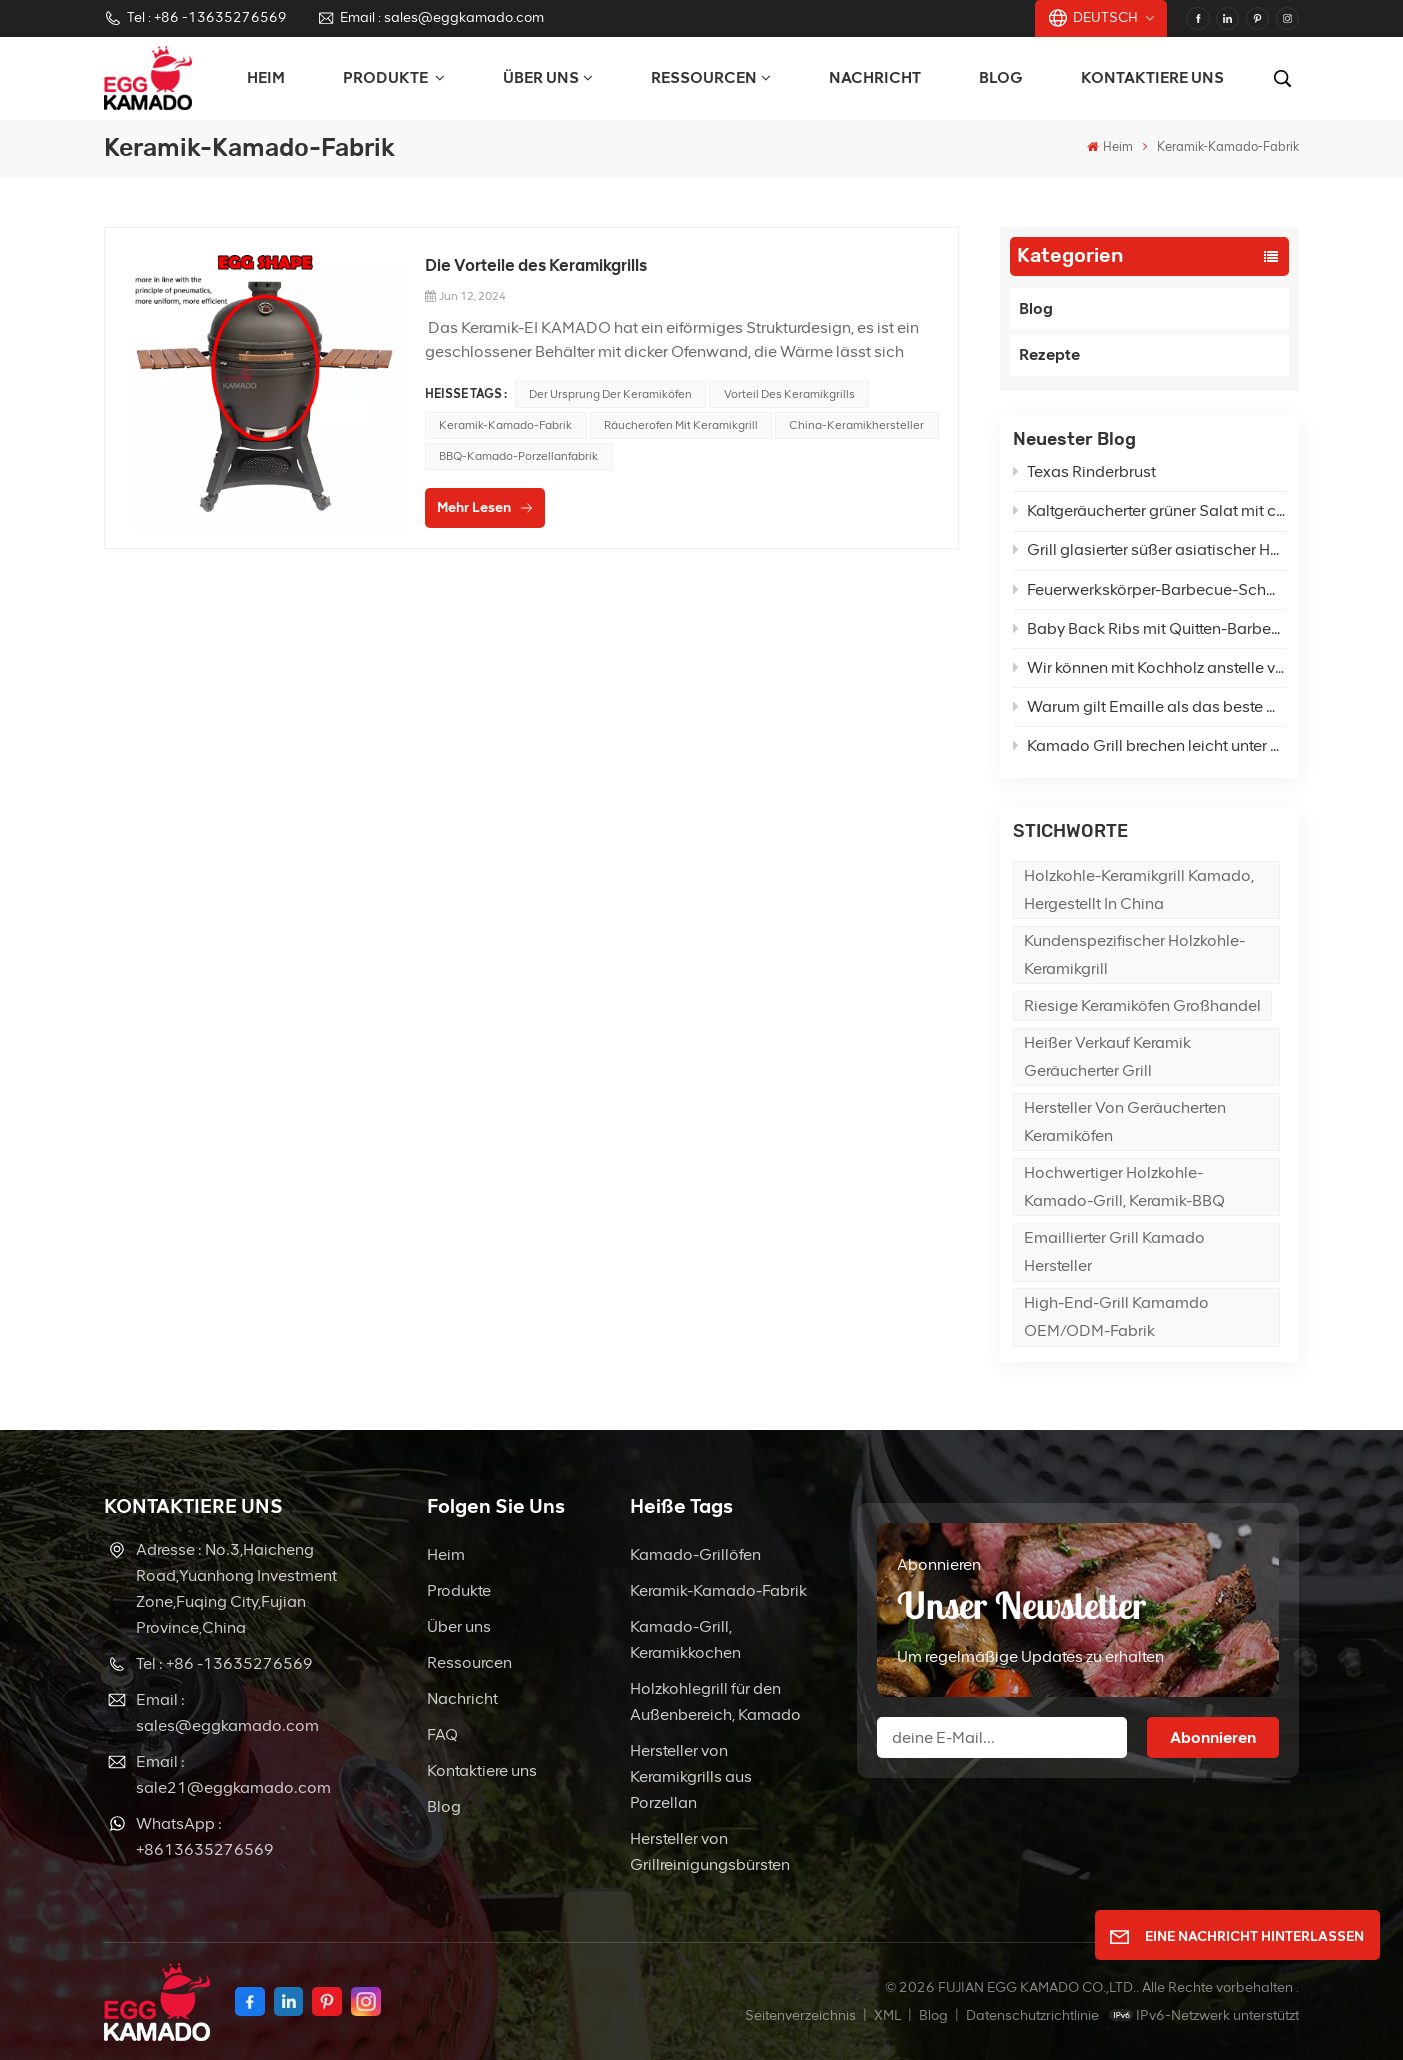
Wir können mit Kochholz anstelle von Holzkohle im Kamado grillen (1150, 667)
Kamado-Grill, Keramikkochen (685, 1639)
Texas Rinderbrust (1084, 471)
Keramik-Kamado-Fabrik (505, 425)
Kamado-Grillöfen (695, 1554)
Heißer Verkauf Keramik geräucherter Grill (1107, 1056)
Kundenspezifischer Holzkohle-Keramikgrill (1134, 954)
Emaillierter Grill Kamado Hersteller (1114, 1251)
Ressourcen (704, 77)
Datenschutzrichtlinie (1032, 2015)
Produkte (459, 1590)
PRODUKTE (387, 77)
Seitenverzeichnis (802, 2015)
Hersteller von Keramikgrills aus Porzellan (691, 1776)
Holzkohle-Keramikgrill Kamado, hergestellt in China (1139, 889)
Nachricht (875, 77)
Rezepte (1049, 354)
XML (887, 2015)
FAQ (442, 1734)
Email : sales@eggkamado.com (430, 18)
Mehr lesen (474, 507)
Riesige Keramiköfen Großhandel (1142, 1005)
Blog (1001, 77)
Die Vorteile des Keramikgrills (536, 265)
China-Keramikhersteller (856, 425)
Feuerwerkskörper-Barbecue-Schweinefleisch (1150, 589)
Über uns (541, 77)
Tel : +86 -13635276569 (195, 18)
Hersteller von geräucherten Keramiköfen (1125, 1121)
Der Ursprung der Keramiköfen (610, 394)
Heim (266, 77)
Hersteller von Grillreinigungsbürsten (710, 1851)
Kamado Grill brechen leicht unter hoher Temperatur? (1150, 745)
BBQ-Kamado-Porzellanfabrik (518, 456)
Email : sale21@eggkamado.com (233, 1774)
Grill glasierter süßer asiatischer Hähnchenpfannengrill (1150, 549)
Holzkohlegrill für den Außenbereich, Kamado (715, 1701)
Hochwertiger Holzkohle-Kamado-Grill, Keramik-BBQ (1124, 1186)
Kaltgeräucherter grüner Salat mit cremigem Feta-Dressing (1150, 510)
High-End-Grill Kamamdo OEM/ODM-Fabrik (1116, 1316)
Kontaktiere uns (1152, 77)
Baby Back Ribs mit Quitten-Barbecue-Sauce (1150, 628)
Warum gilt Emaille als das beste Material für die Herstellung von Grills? (1150, 706)
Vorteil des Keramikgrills (789, 394)
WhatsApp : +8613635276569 (205, 1836)
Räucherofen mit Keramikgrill (681, 425)
